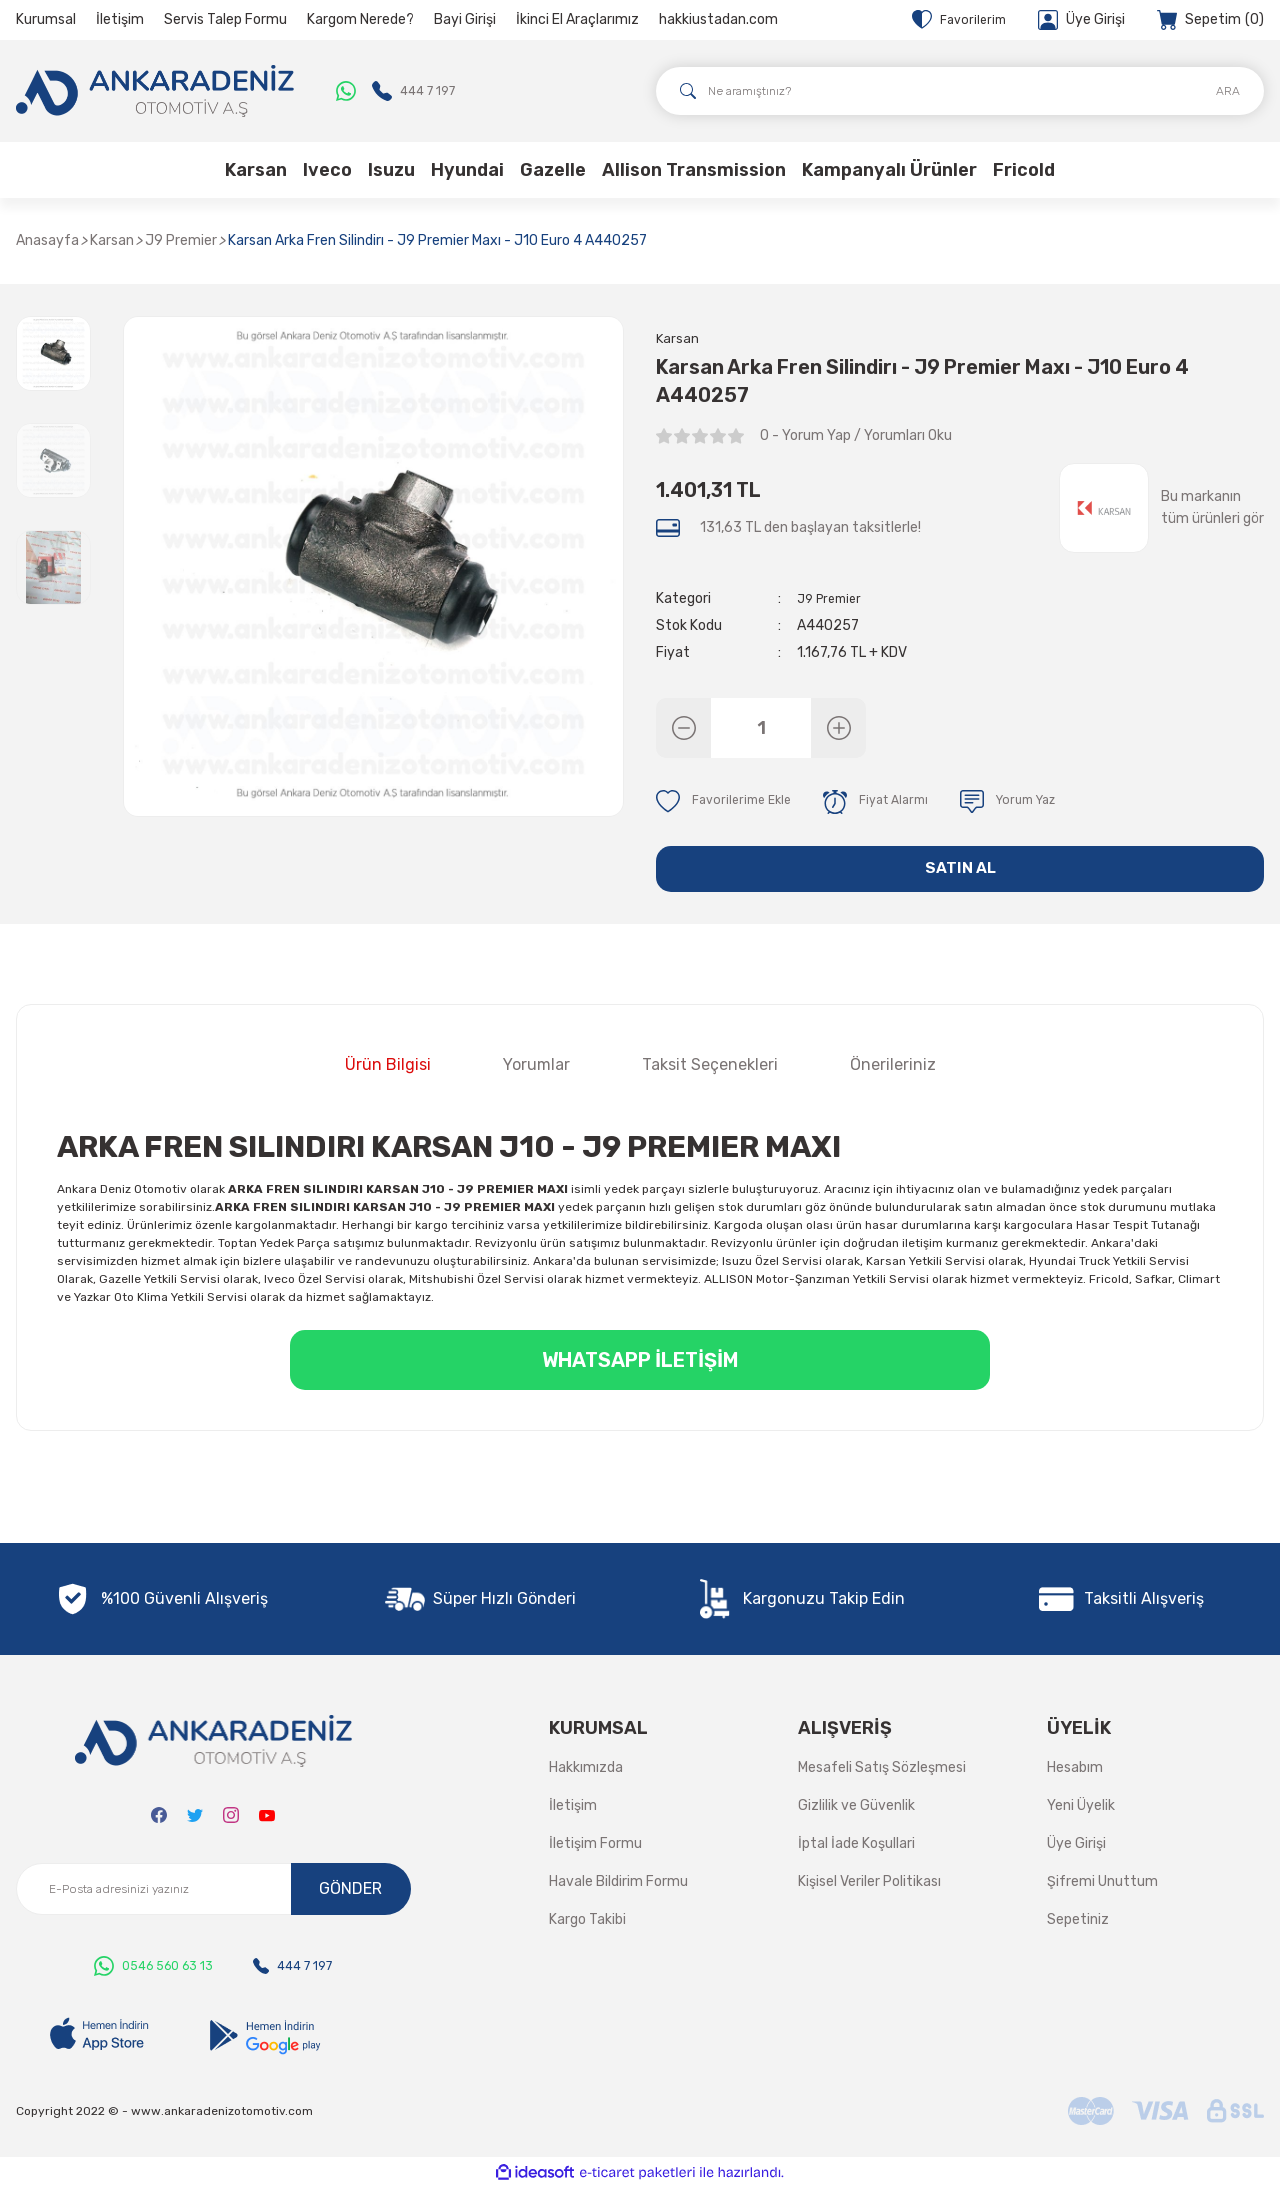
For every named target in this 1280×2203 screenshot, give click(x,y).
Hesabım (1075, 1784)
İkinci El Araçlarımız (577, 19)
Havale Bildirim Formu (618, 1898)
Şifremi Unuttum (1102, 1898)
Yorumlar (536, 1081)
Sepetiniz (1078, 1936)
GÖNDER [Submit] (350, 1905)
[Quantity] (761, 731)
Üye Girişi (1076, 1860)
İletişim (120, 19)
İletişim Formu (595, 1860)
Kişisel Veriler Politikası (869, 1898)
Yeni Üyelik (1081, 1822)
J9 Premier (833, 601)
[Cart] (1210, 20)
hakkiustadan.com (718, 19)
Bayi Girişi (465, 19)
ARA (1228, 91)
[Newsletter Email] (213, 1906)
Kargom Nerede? (360, 19)
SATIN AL (960, 879)
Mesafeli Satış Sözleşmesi (882, 1784)
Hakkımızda (586, 1784)
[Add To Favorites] (728, 805)
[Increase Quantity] (838, 731)
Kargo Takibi (587, 1936)
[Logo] (155, 91)
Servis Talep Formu (225, 19)
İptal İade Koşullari (856, 1860)
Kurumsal (46, 19)
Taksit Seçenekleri (710, 1081)
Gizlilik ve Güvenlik (856, 1822)
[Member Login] (1081, 20)
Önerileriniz (893, 1081)
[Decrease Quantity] (683, 731)
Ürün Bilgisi (388, 1081)
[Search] (960, 91)
